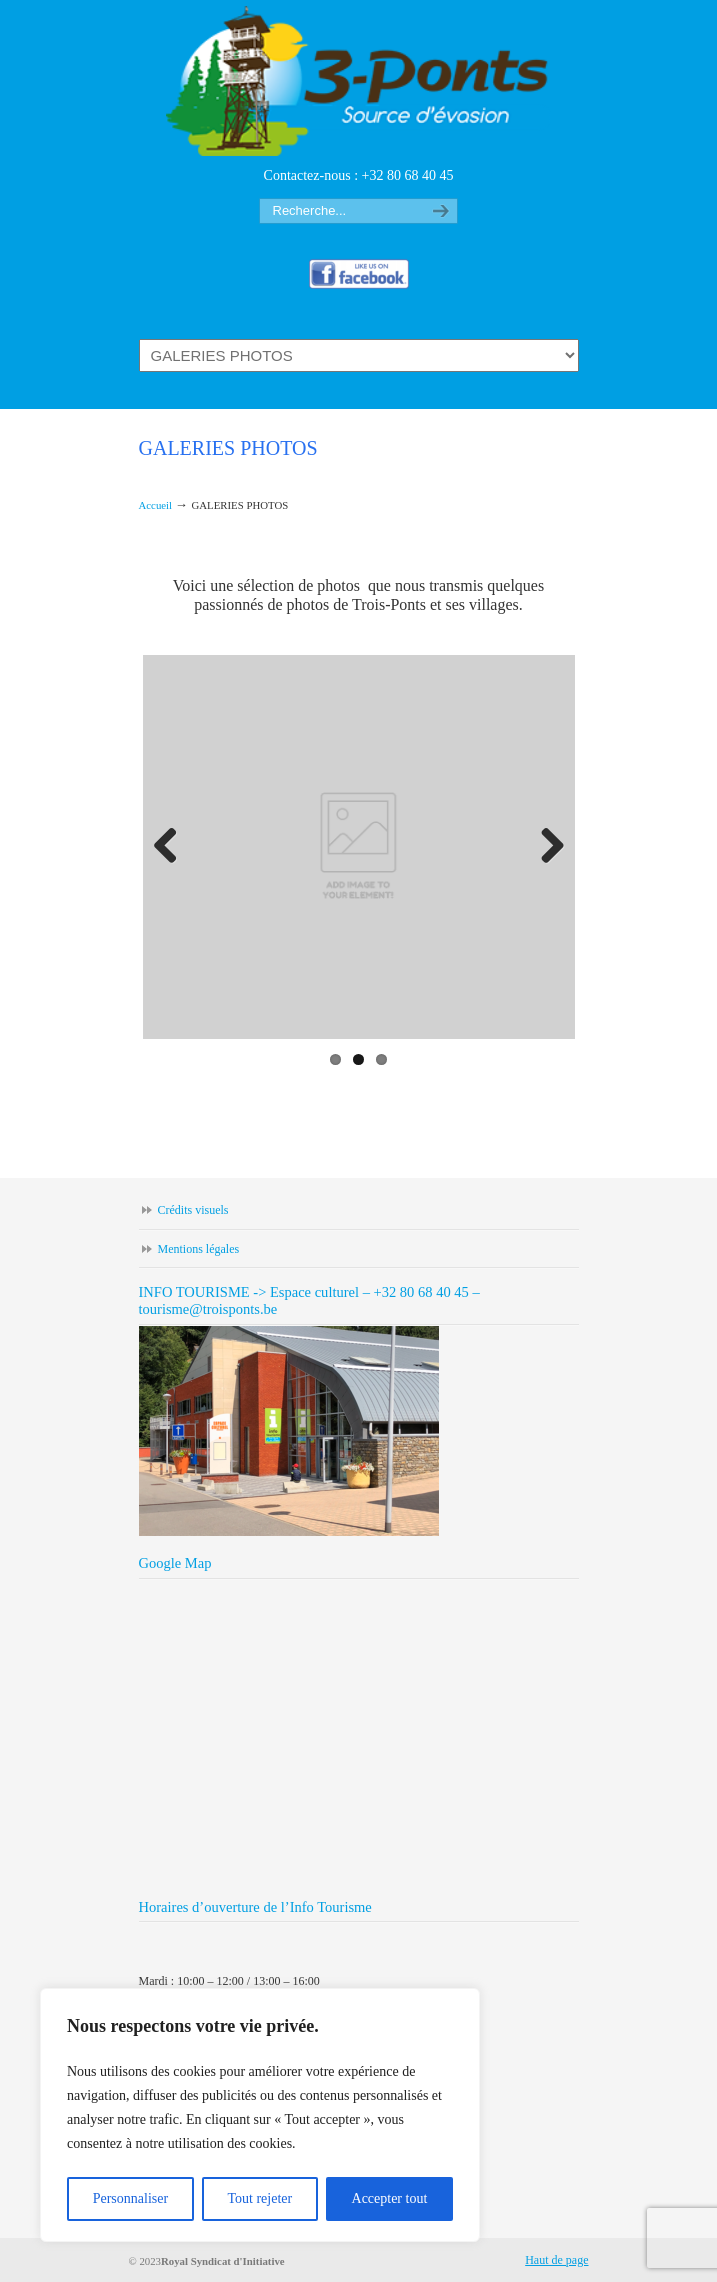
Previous (173, 847)
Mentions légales (199, 1249)
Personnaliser (130, 2198)
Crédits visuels (193, 1210)
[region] (260, 2115)
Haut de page (556, 2260)
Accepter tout (390, 2198)
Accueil (156, 505)
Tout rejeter (259, 2198)
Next (545, 847)
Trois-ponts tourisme (359, 81)
